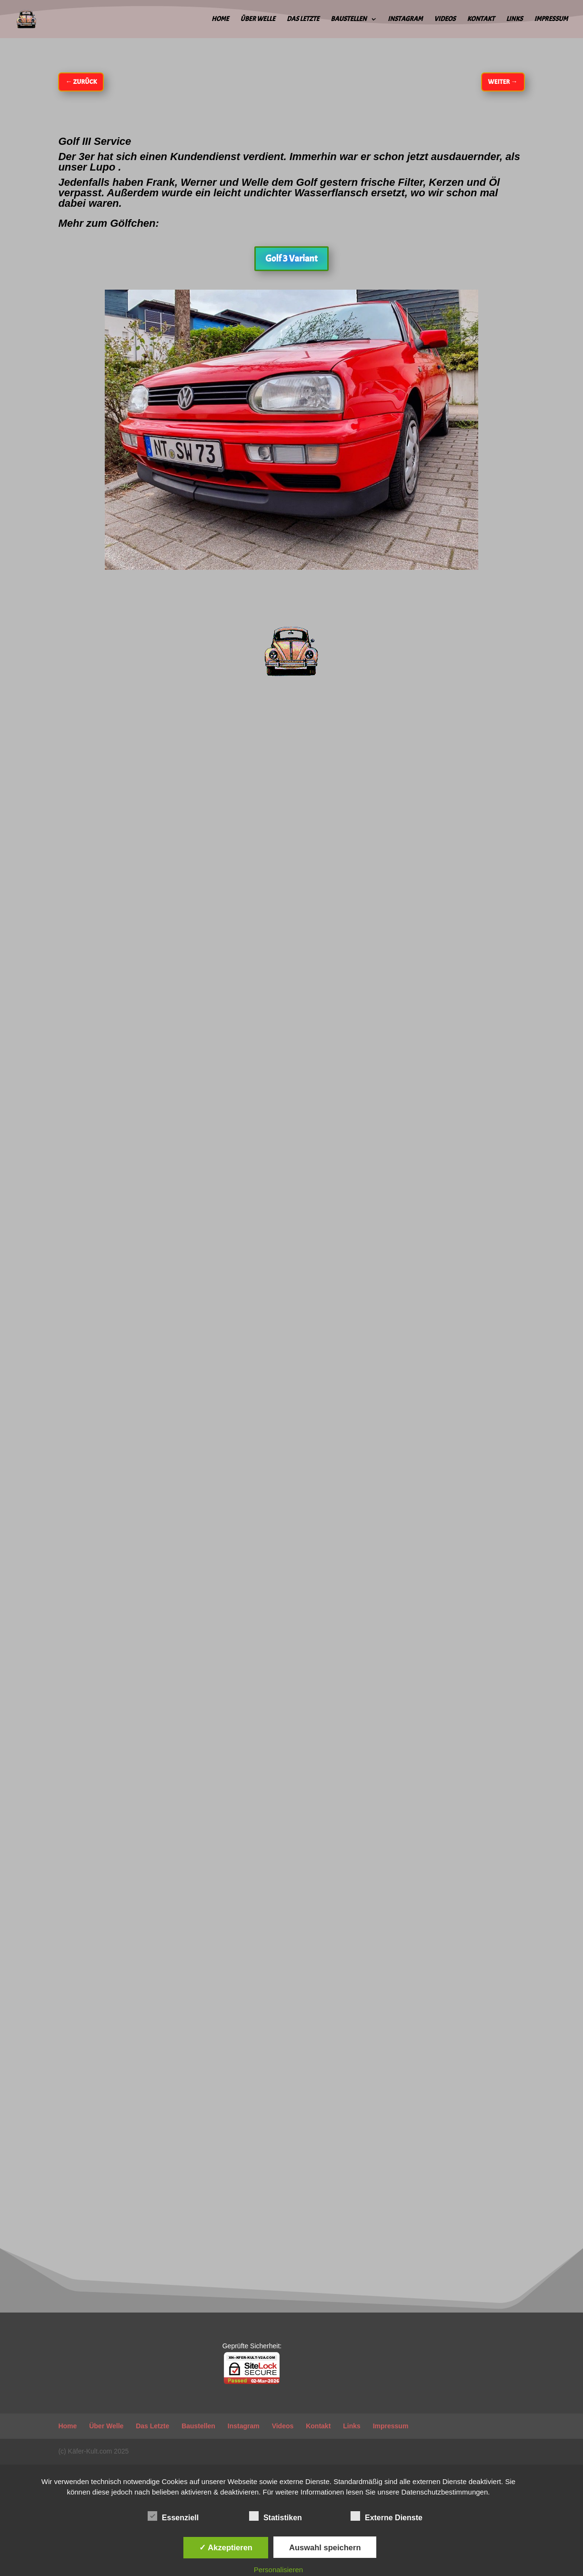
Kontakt (481, 19)
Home (220, 19)
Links (514, 19)
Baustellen (348, 19)
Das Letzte (303, 19)
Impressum (551, 19)
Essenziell (173, 2516)
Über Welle (258, 19)
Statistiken (275, 2516)
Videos (444, 19)
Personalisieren (278, 2570)
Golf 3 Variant (291, 258)
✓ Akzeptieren (225, 2547)
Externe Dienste (386, 2516)
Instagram (405, 19)
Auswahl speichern (325, 2547)
